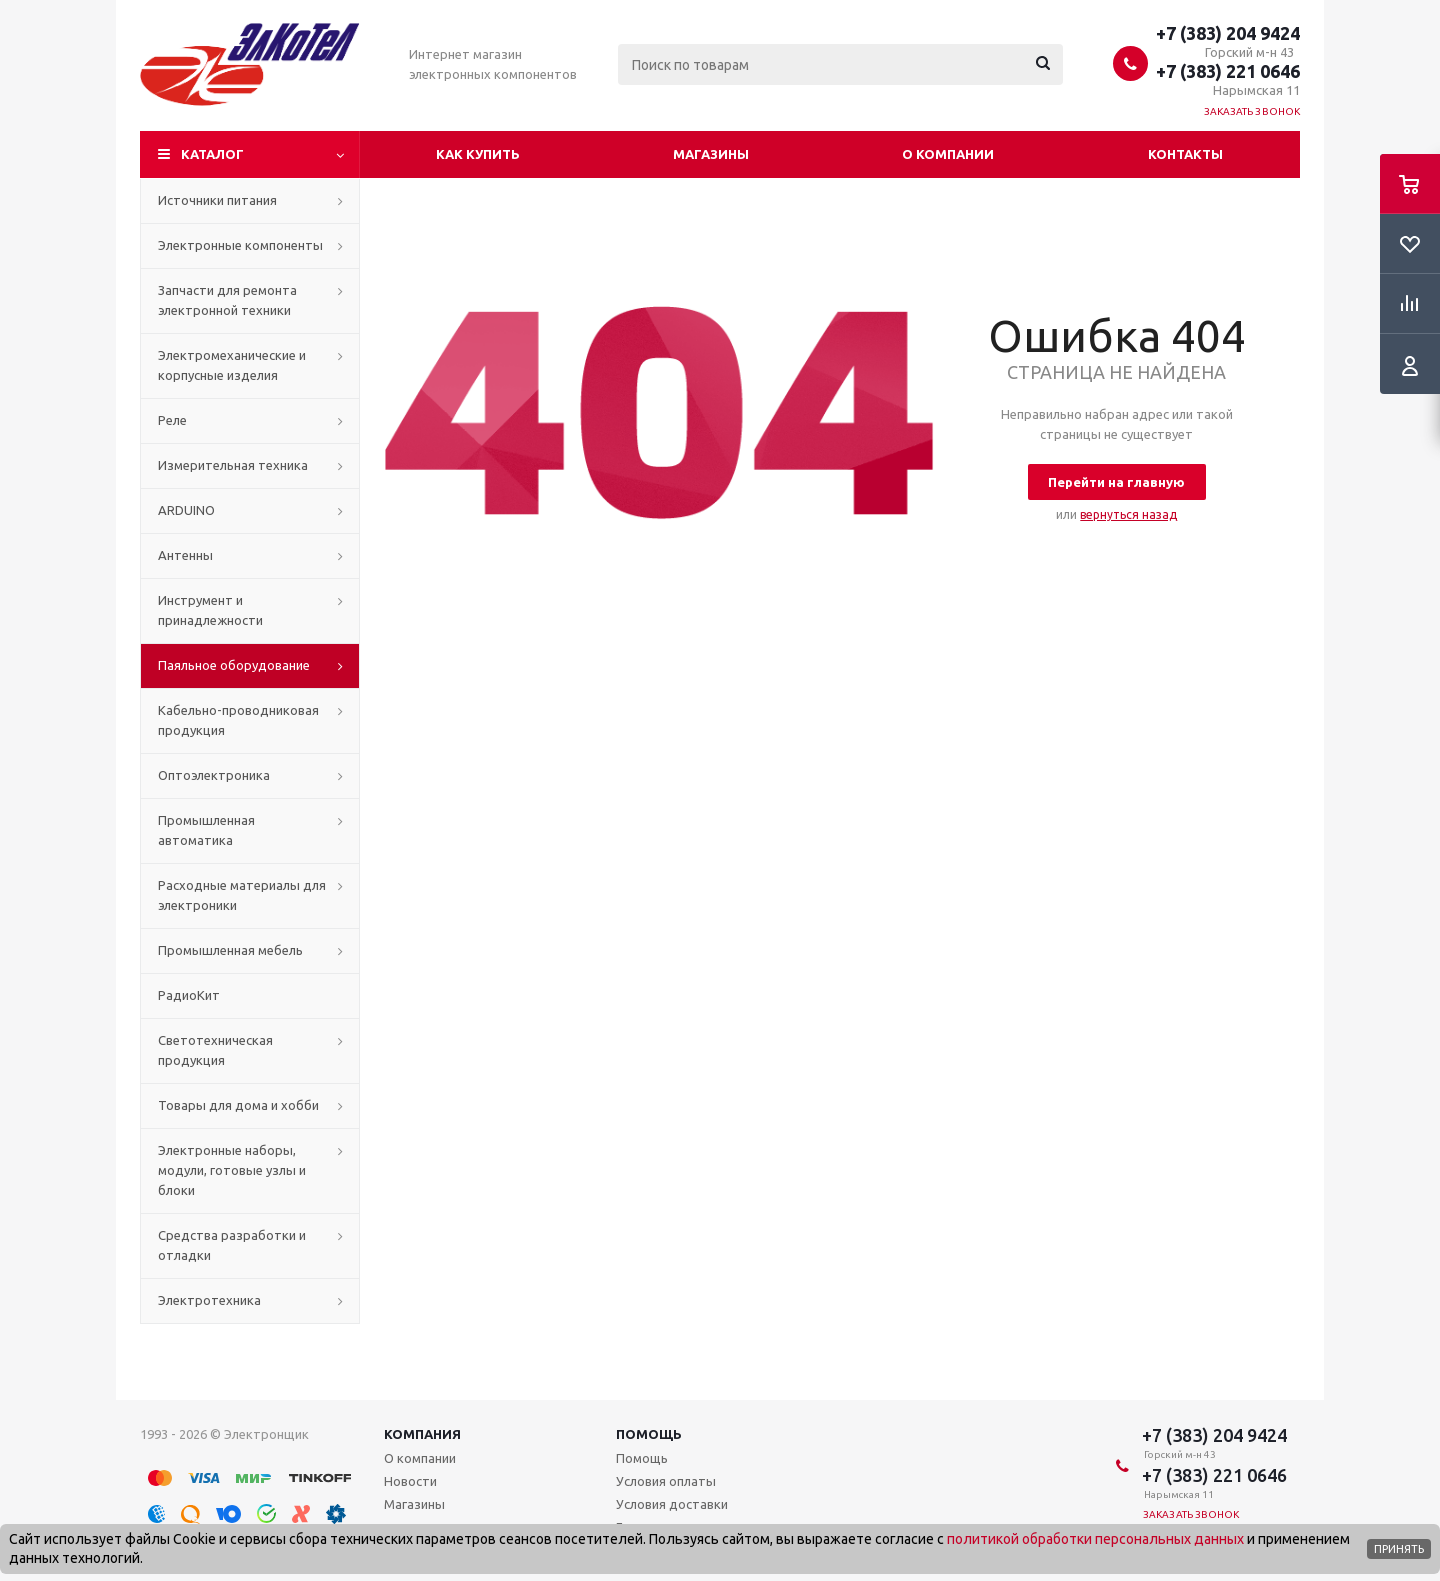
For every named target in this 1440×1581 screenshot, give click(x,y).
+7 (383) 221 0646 (1228, 71)
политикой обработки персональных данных (1095, 1539)
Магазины (711, 154)
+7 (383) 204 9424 (1228, 33)
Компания (422, 1434)
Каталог (212, 154)
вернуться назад (1128, 514)
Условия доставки (672, 1504)
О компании (948, 154)
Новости (410, 1481)
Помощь (649, 1434)
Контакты (1185, 154)
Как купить (478, 154)
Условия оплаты (666, 1481)
